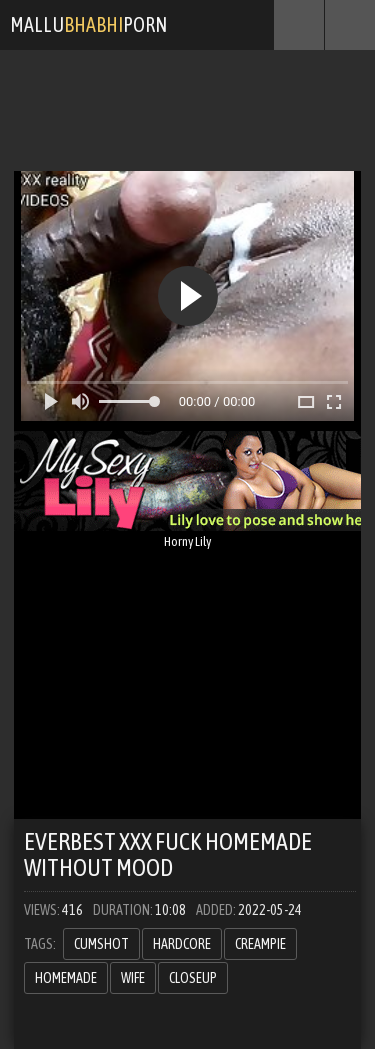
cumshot (101, 944)
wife (133, 978)
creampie (260, 944)
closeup (193, 978)
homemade (66, 978)
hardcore (182, 944)
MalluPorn (88, 24)
